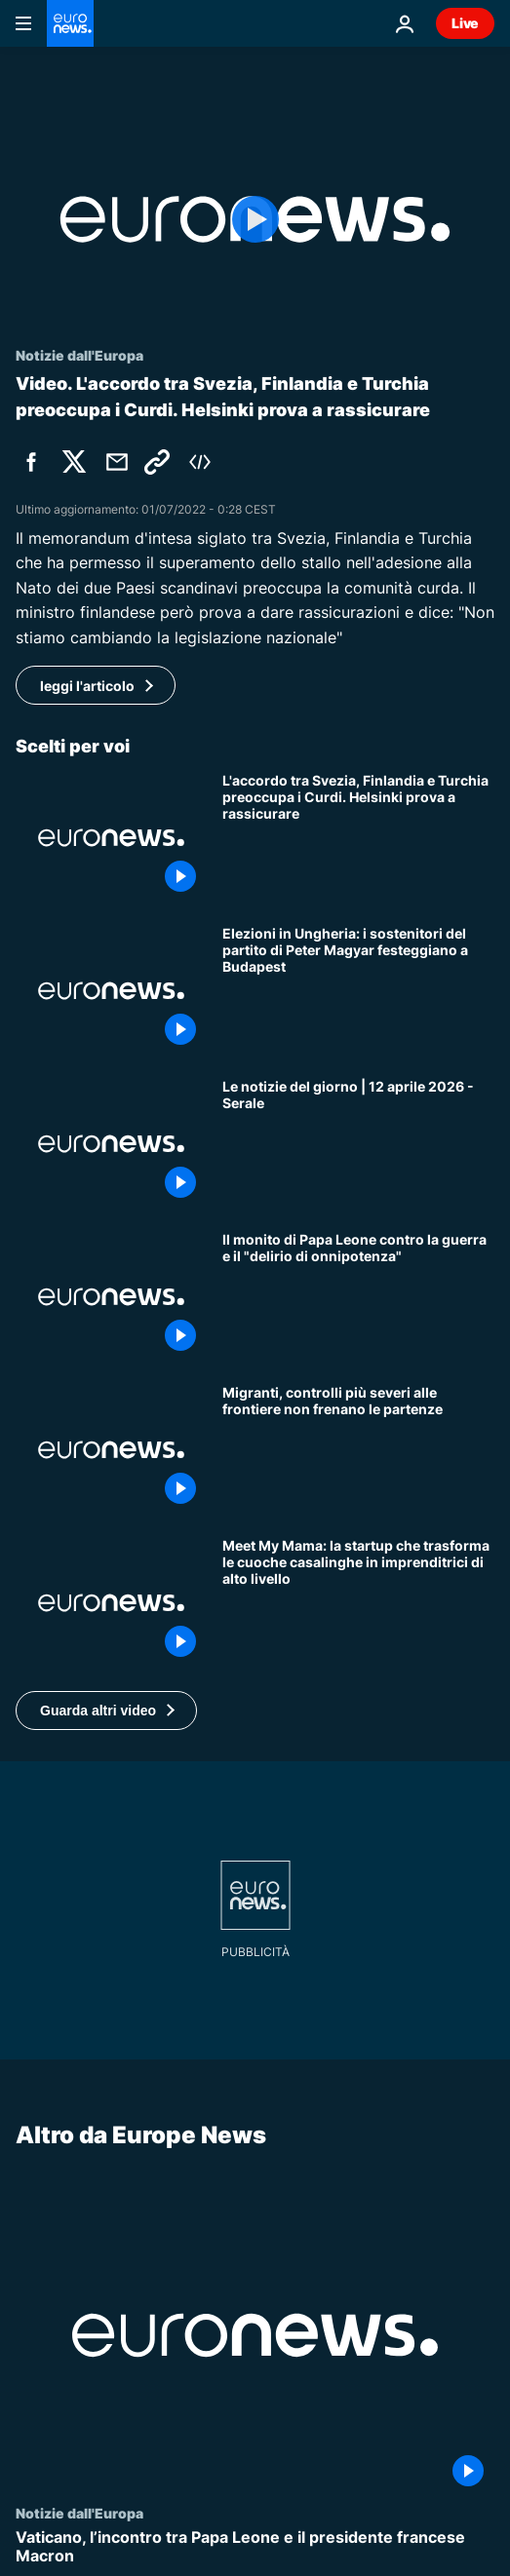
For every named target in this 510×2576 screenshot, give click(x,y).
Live (465, 23)
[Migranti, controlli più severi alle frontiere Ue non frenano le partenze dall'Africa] (358, 1450)
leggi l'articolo (87, 685)
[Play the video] (255, 219)
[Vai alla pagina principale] (70, 23)
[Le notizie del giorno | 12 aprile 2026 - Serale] (358, 1144)
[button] (106, 1710)
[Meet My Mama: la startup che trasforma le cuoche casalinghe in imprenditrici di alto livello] (358, 1603)
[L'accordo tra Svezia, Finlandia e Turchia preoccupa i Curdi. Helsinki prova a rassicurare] (358, 838)
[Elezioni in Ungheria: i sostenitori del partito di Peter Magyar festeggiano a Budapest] (358, 991)
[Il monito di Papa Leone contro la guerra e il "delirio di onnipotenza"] (358, 1297)
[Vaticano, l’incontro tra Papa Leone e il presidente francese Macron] (255, 2546)
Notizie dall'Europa (79, 2512)
